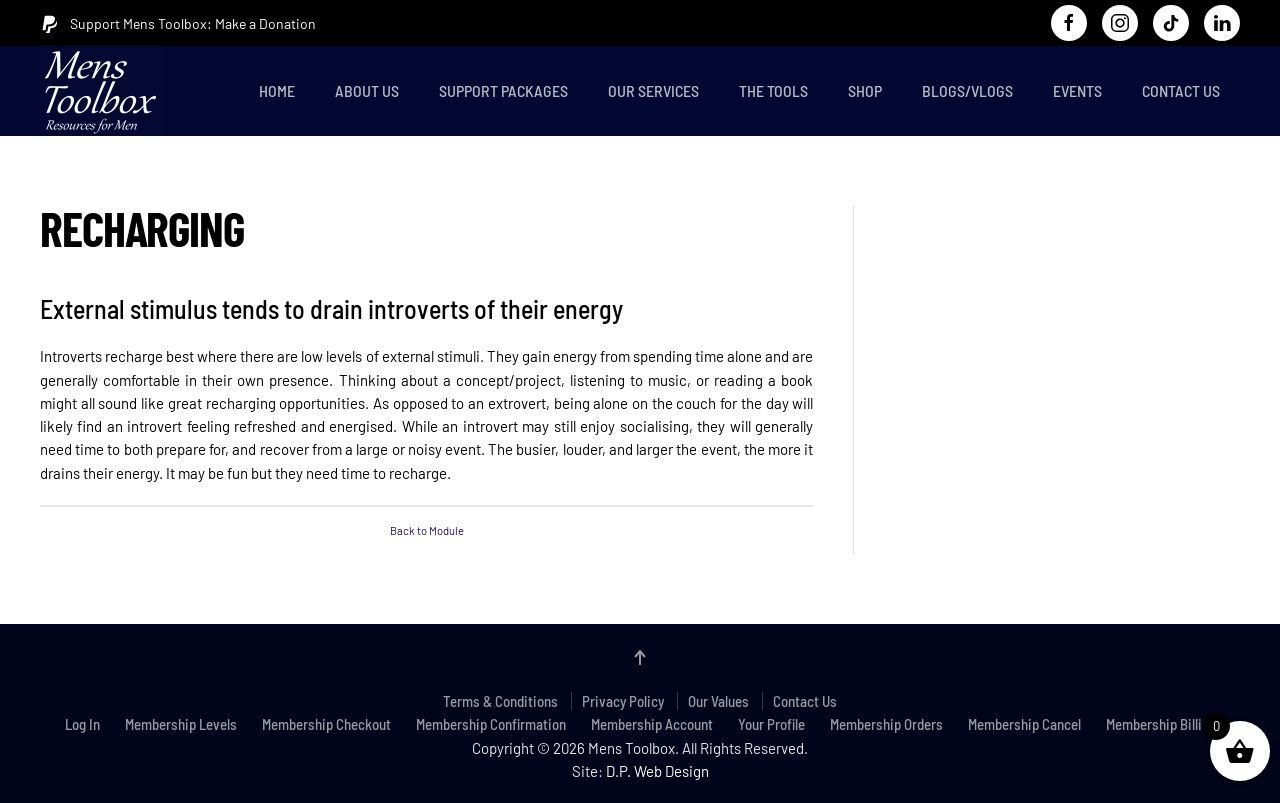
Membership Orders (886, 724)
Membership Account (652, 724)
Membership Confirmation (491, 724)
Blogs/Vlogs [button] (967, 90)
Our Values (718, 701)
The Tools (773, 90)
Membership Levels (181, 724)
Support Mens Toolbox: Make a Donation (178, 24)
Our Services (653, 90)
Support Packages (503, 90)
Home (277, 90)
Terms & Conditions (500, 701)
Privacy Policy (623, 701)
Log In (82, 724)
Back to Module (427, 530)
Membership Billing (1161, 724)
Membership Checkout (326, 724)
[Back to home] (105, 91)
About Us (367, 90)
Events (1077, 90)
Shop (865, 90)
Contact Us (1181, 90)
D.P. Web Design (657, 771)
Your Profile (771, 724)
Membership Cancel (1024, 724)
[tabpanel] (426, 388)
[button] (640, 657)
